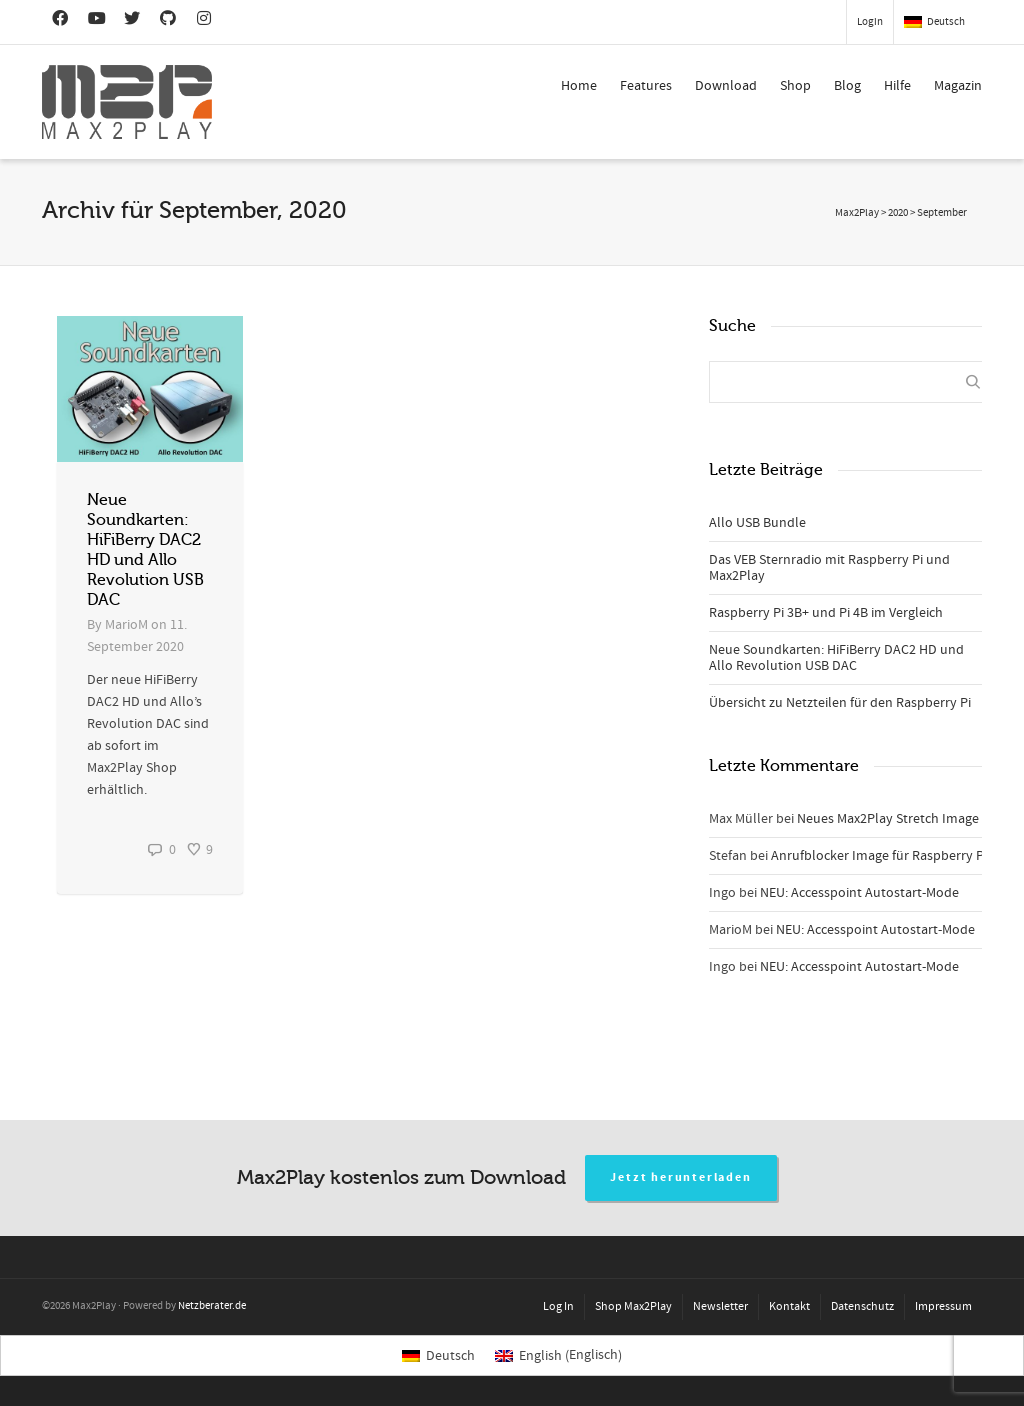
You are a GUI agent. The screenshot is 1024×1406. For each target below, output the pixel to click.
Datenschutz (862, 1306)
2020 (898, 213)
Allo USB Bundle (757, 523)
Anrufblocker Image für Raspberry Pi (879, 856)
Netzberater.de (212, 1306)
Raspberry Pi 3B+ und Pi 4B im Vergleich (826, 613)
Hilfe (897, 86)
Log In (558, 1306)
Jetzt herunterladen (680, 1177)
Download (726, 86)
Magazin (958, 86)
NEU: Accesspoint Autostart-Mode (859, 893)
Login (870, 22)
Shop (795, 86)
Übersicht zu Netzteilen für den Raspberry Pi (840, 703)
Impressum (943, 1306)
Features (646, 86)
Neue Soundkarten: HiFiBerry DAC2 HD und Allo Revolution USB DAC (836, 658)
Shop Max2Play (633, 1306)
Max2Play (857, 213)
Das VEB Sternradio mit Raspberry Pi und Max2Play (829, 568)
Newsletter (720, 1306)
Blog (847, 86)
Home (579, 86)
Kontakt (789, 1306)
